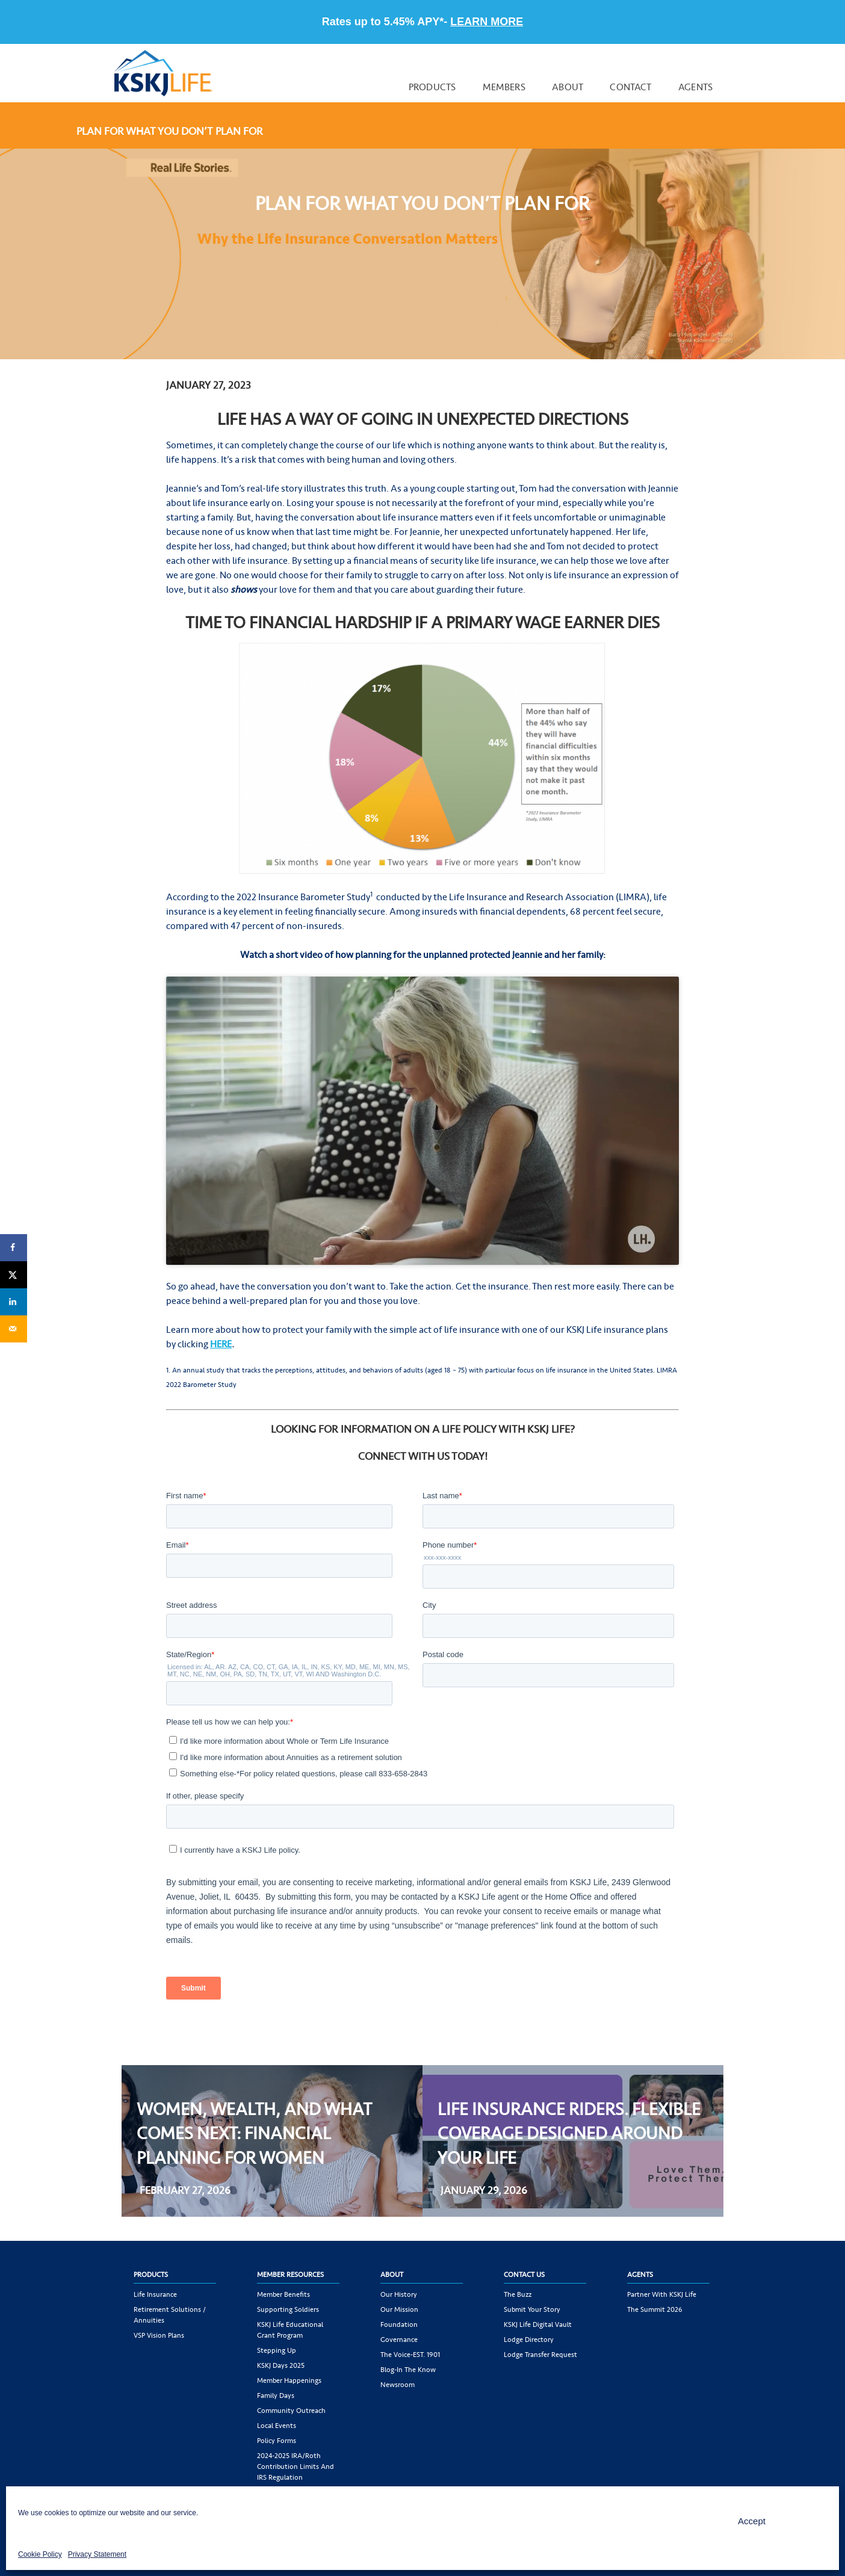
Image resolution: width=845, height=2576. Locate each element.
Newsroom (397, 2384)
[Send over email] (13, 1328)
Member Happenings (289, 2380)
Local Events (276, 2425)
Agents (695, 86)
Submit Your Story (532, 2309)
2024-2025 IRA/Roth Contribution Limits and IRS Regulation (295, 2466)
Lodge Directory (529, 2339)
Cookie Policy (40, 2554)
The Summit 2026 (654, 2309)
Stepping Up (276, 2350)
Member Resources (290, 2274)
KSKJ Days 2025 (281, 2365)
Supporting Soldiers (288, 2309)
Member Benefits (283, 2294)
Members (504, 86)
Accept (752, 2521)
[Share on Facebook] (13, 1247)
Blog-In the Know (408, 2369)
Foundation (399, 2324)
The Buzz (517, 2294)
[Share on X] (13, 1274)
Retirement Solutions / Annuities (170, 2315)
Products (432, 86)
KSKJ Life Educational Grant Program (290, 2330)
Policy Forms (276, 2440)
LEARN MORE (486, 22)
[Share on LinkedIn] (13, 1301)
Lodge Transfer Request (540, 2354)
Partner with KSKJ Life (661, 2294)
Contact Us (524, 2274)
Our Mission (399, 2309)
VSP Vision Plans (159, 2335)
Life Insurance (155, 2294)
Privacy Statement (97, 2554)
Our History (398, 2294)
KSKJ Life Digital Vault (538, 2324)
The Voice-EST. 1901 (410, 2354)
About (567, 86)
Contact (630, 86)
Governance (399, 2339)
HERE (221, 1343)
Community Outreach (291, 2410)
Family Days (275, 2395)
